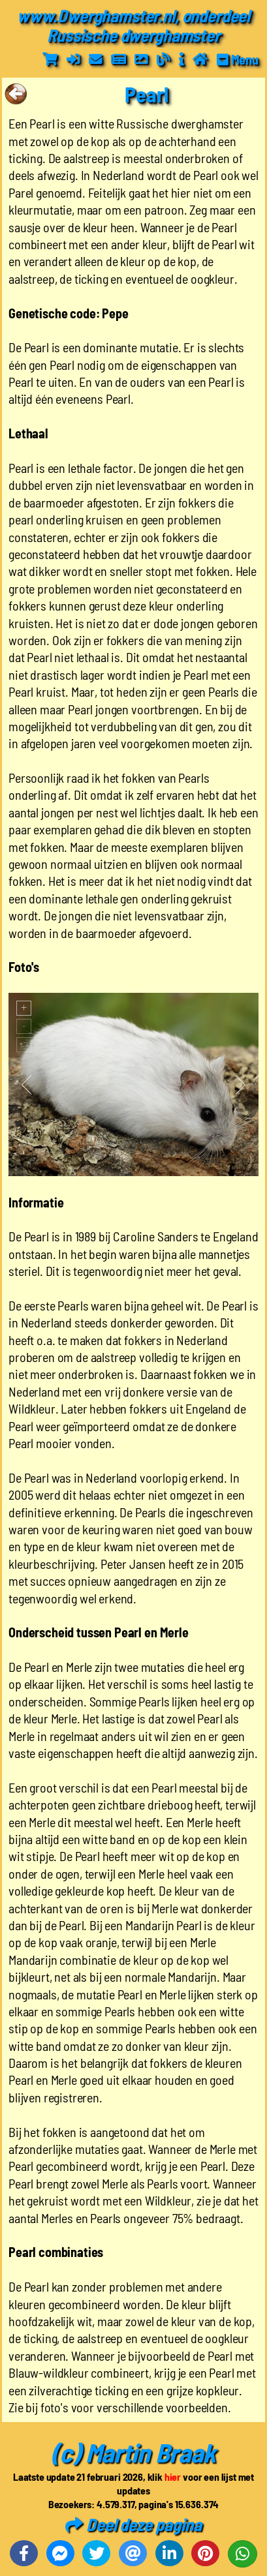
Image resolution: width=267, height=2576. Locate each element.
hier (173, 2476)
